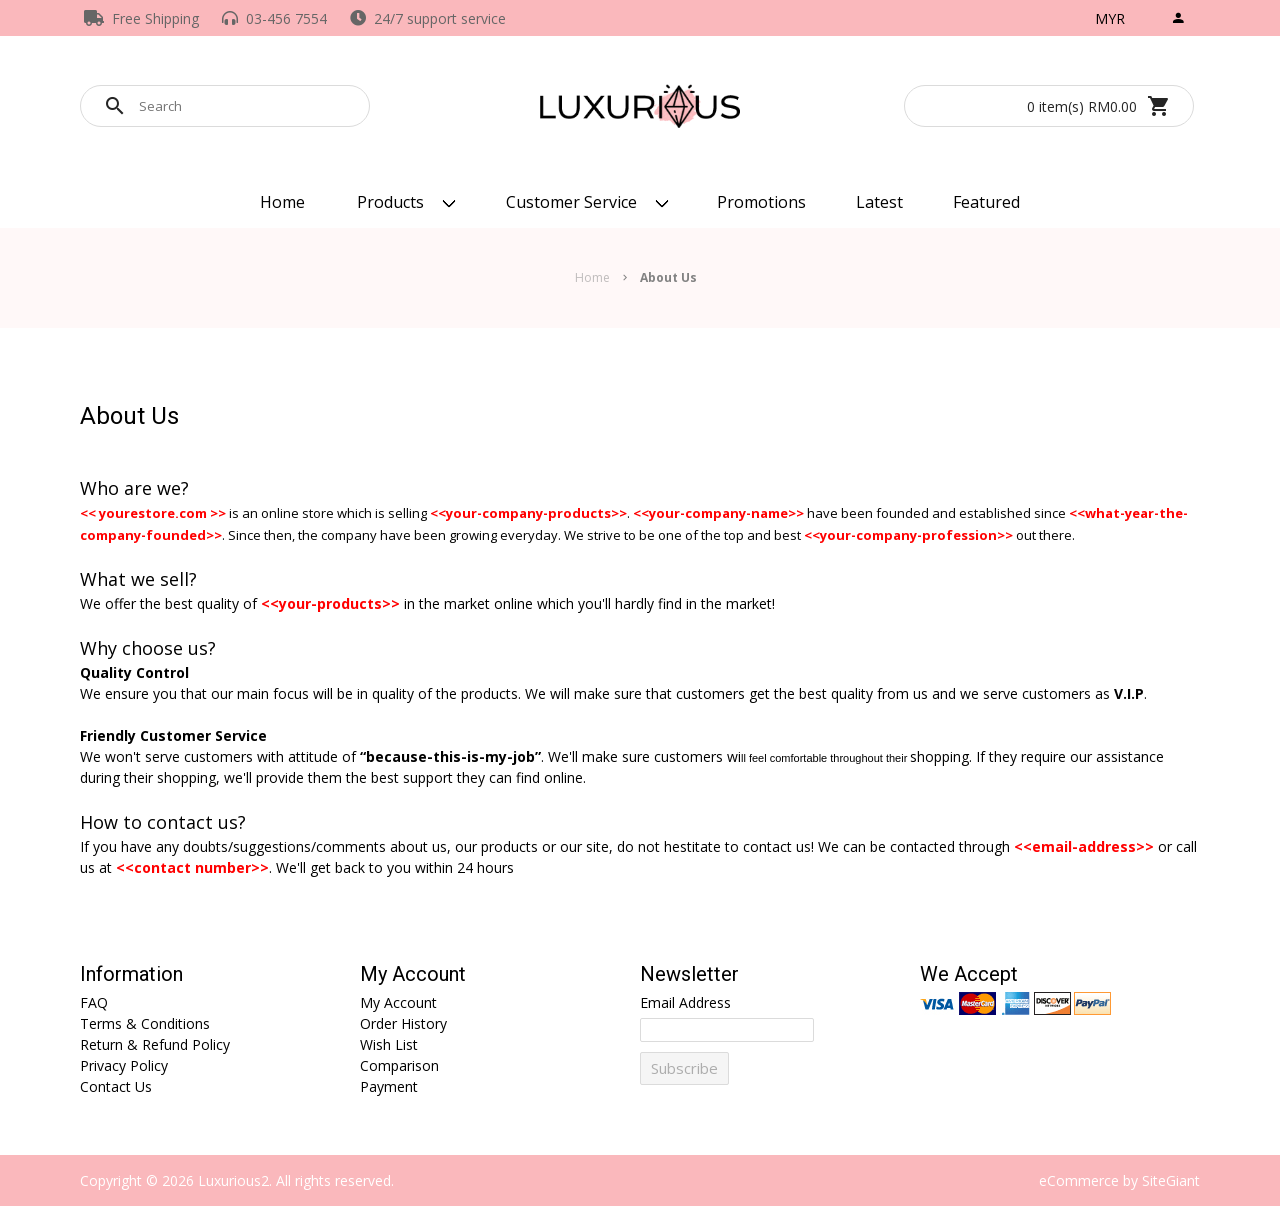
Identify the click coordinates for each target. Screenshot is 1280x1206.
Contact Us (116, 1086)
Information (131, 974)
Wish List (389, 1044)
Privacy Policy (124, 1065)
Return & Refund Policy (155, 1044)
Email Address (685, 1002)
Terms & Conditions (145, 1023)
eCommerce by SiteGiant (1119, 1180)
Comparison (399, 1065)
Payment (389, 1086)
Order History (403, 1023)
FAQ (94, 1002)
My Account (413, 974)
